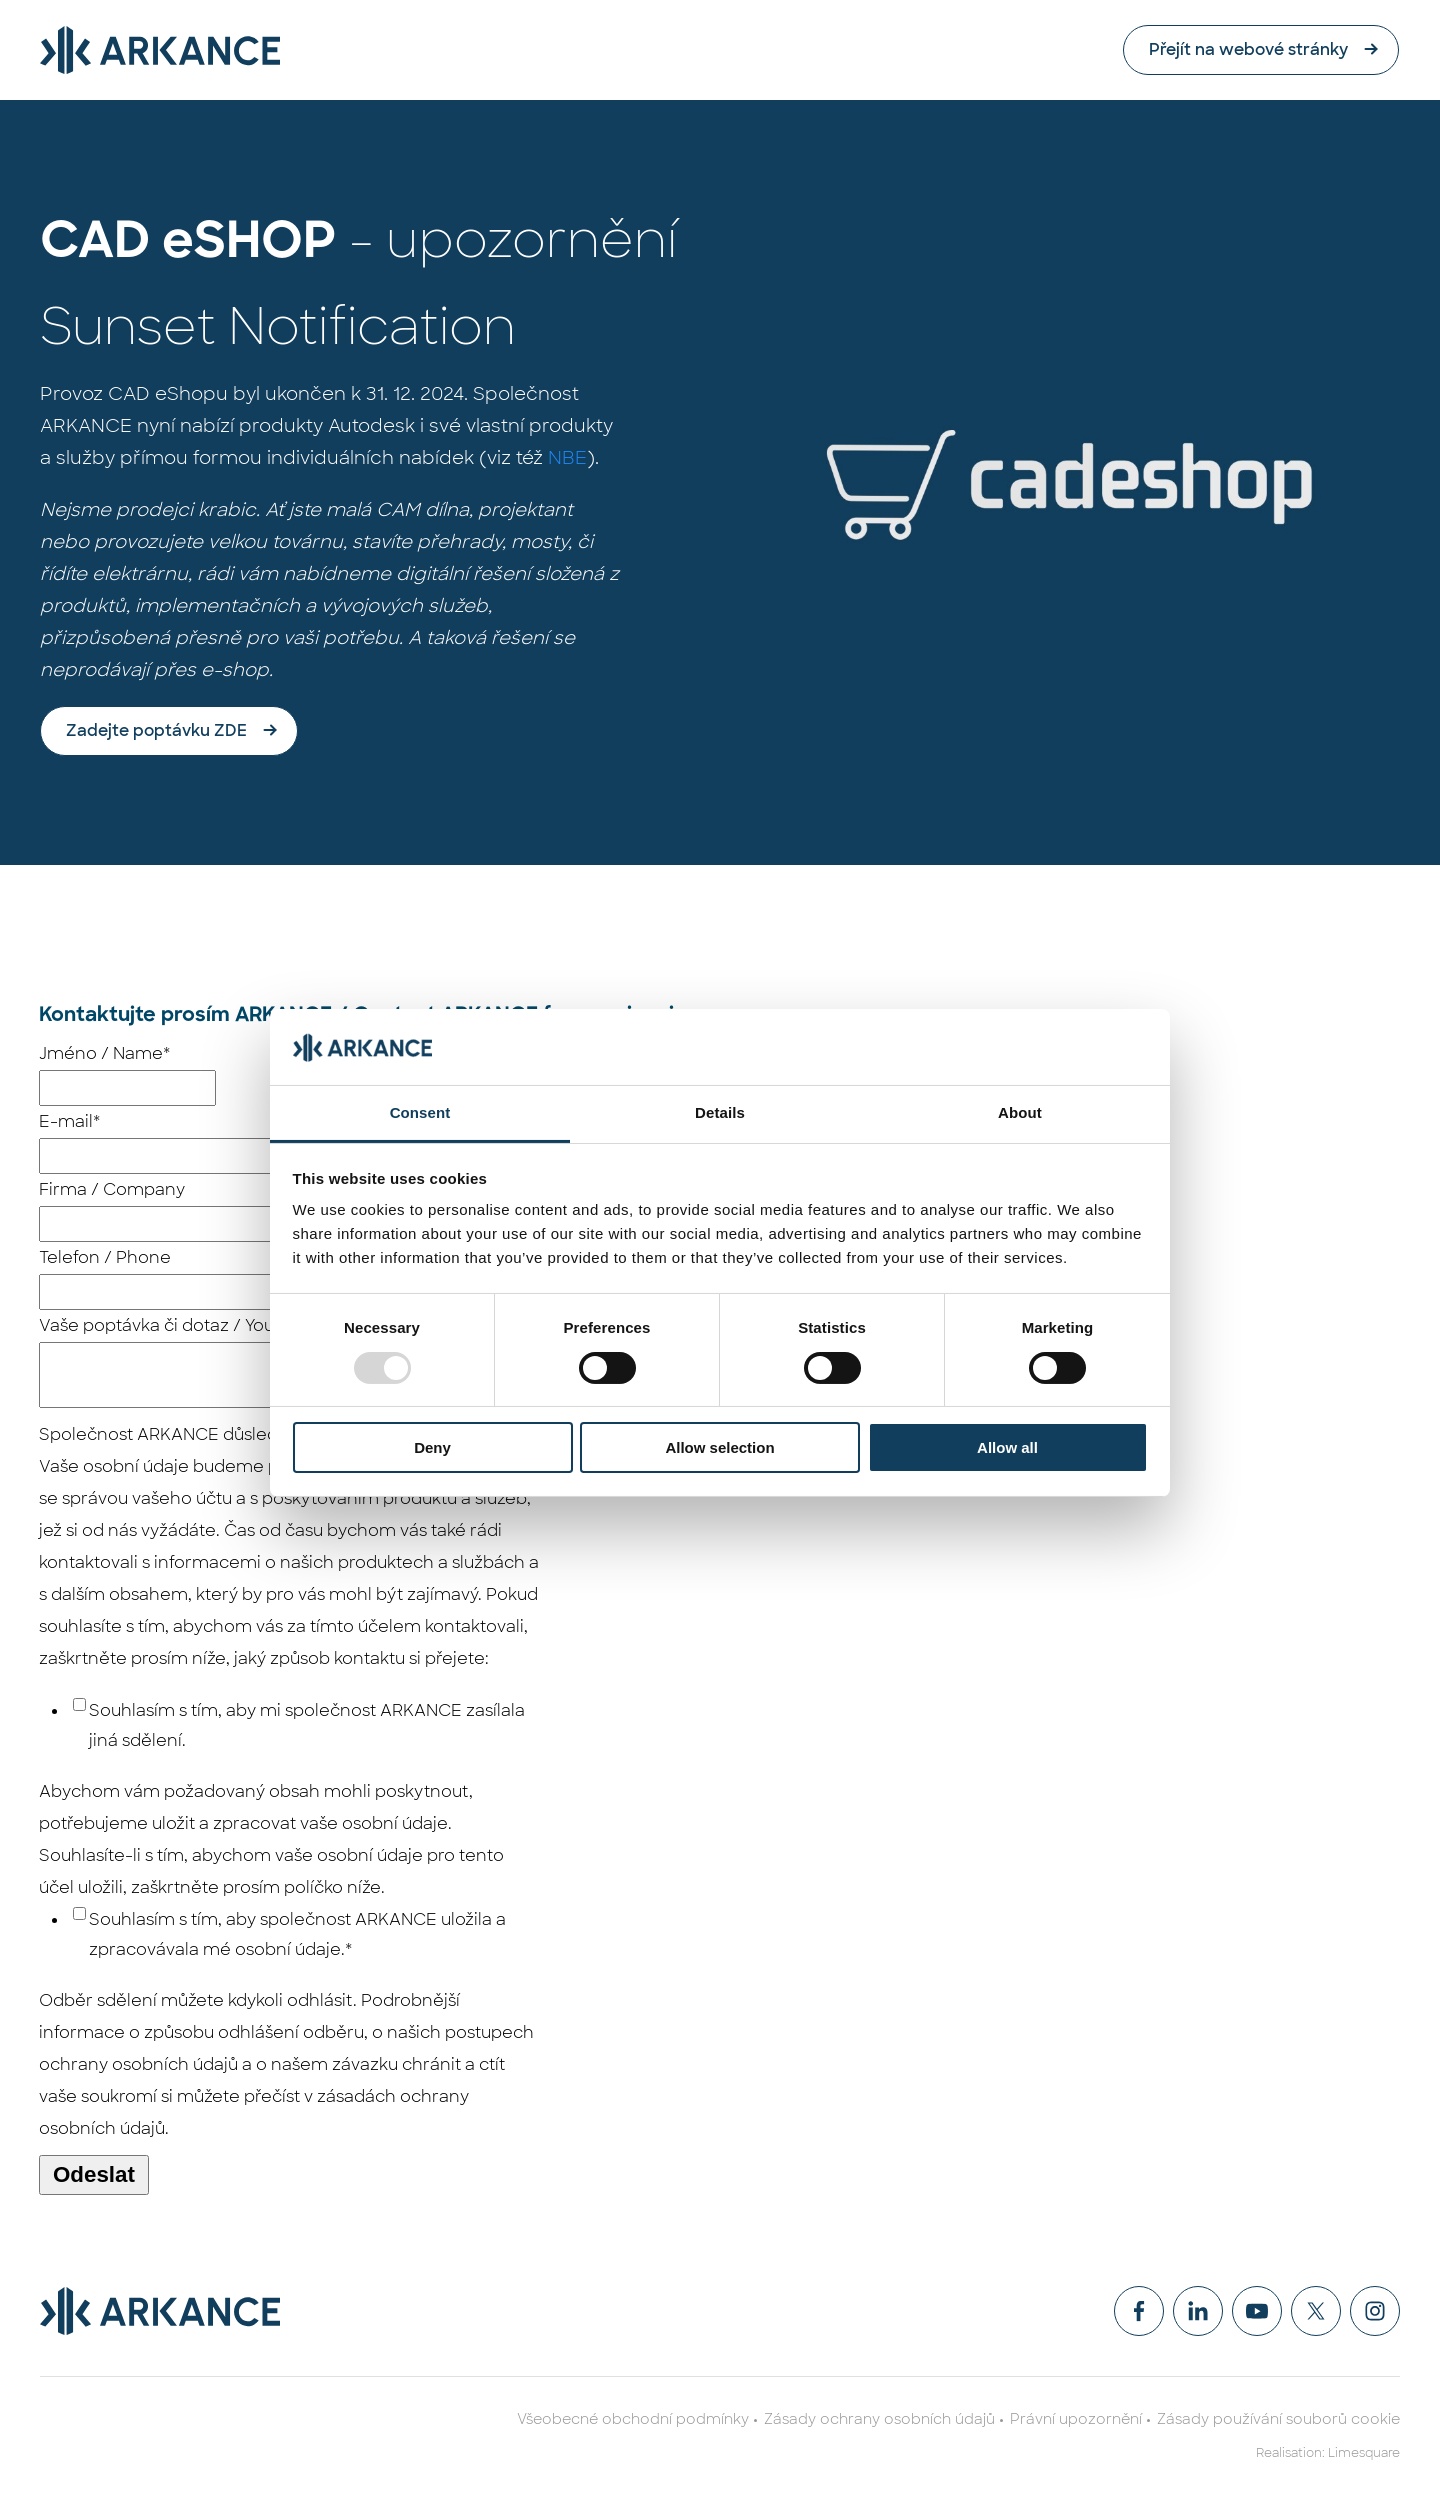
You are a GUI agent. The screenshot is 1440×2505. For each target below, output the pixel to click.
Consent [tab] (420, 1112)
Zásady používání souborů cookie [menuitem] (1278, 2419)
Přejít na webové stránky (1249, 49)
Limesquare (1364, 2453)
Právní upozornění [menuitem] (1076, 2419)
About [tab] (1020, 1112)
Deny (432, 1447)
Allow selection (719, 1447)
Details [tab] (720, 1112)
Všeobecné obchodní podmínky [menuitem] (633, 2419)
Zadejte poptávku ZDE (156, 730)
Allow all (1007, 1447)
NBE (567, 458)
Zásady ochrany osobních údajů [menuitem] (879, 2419)
